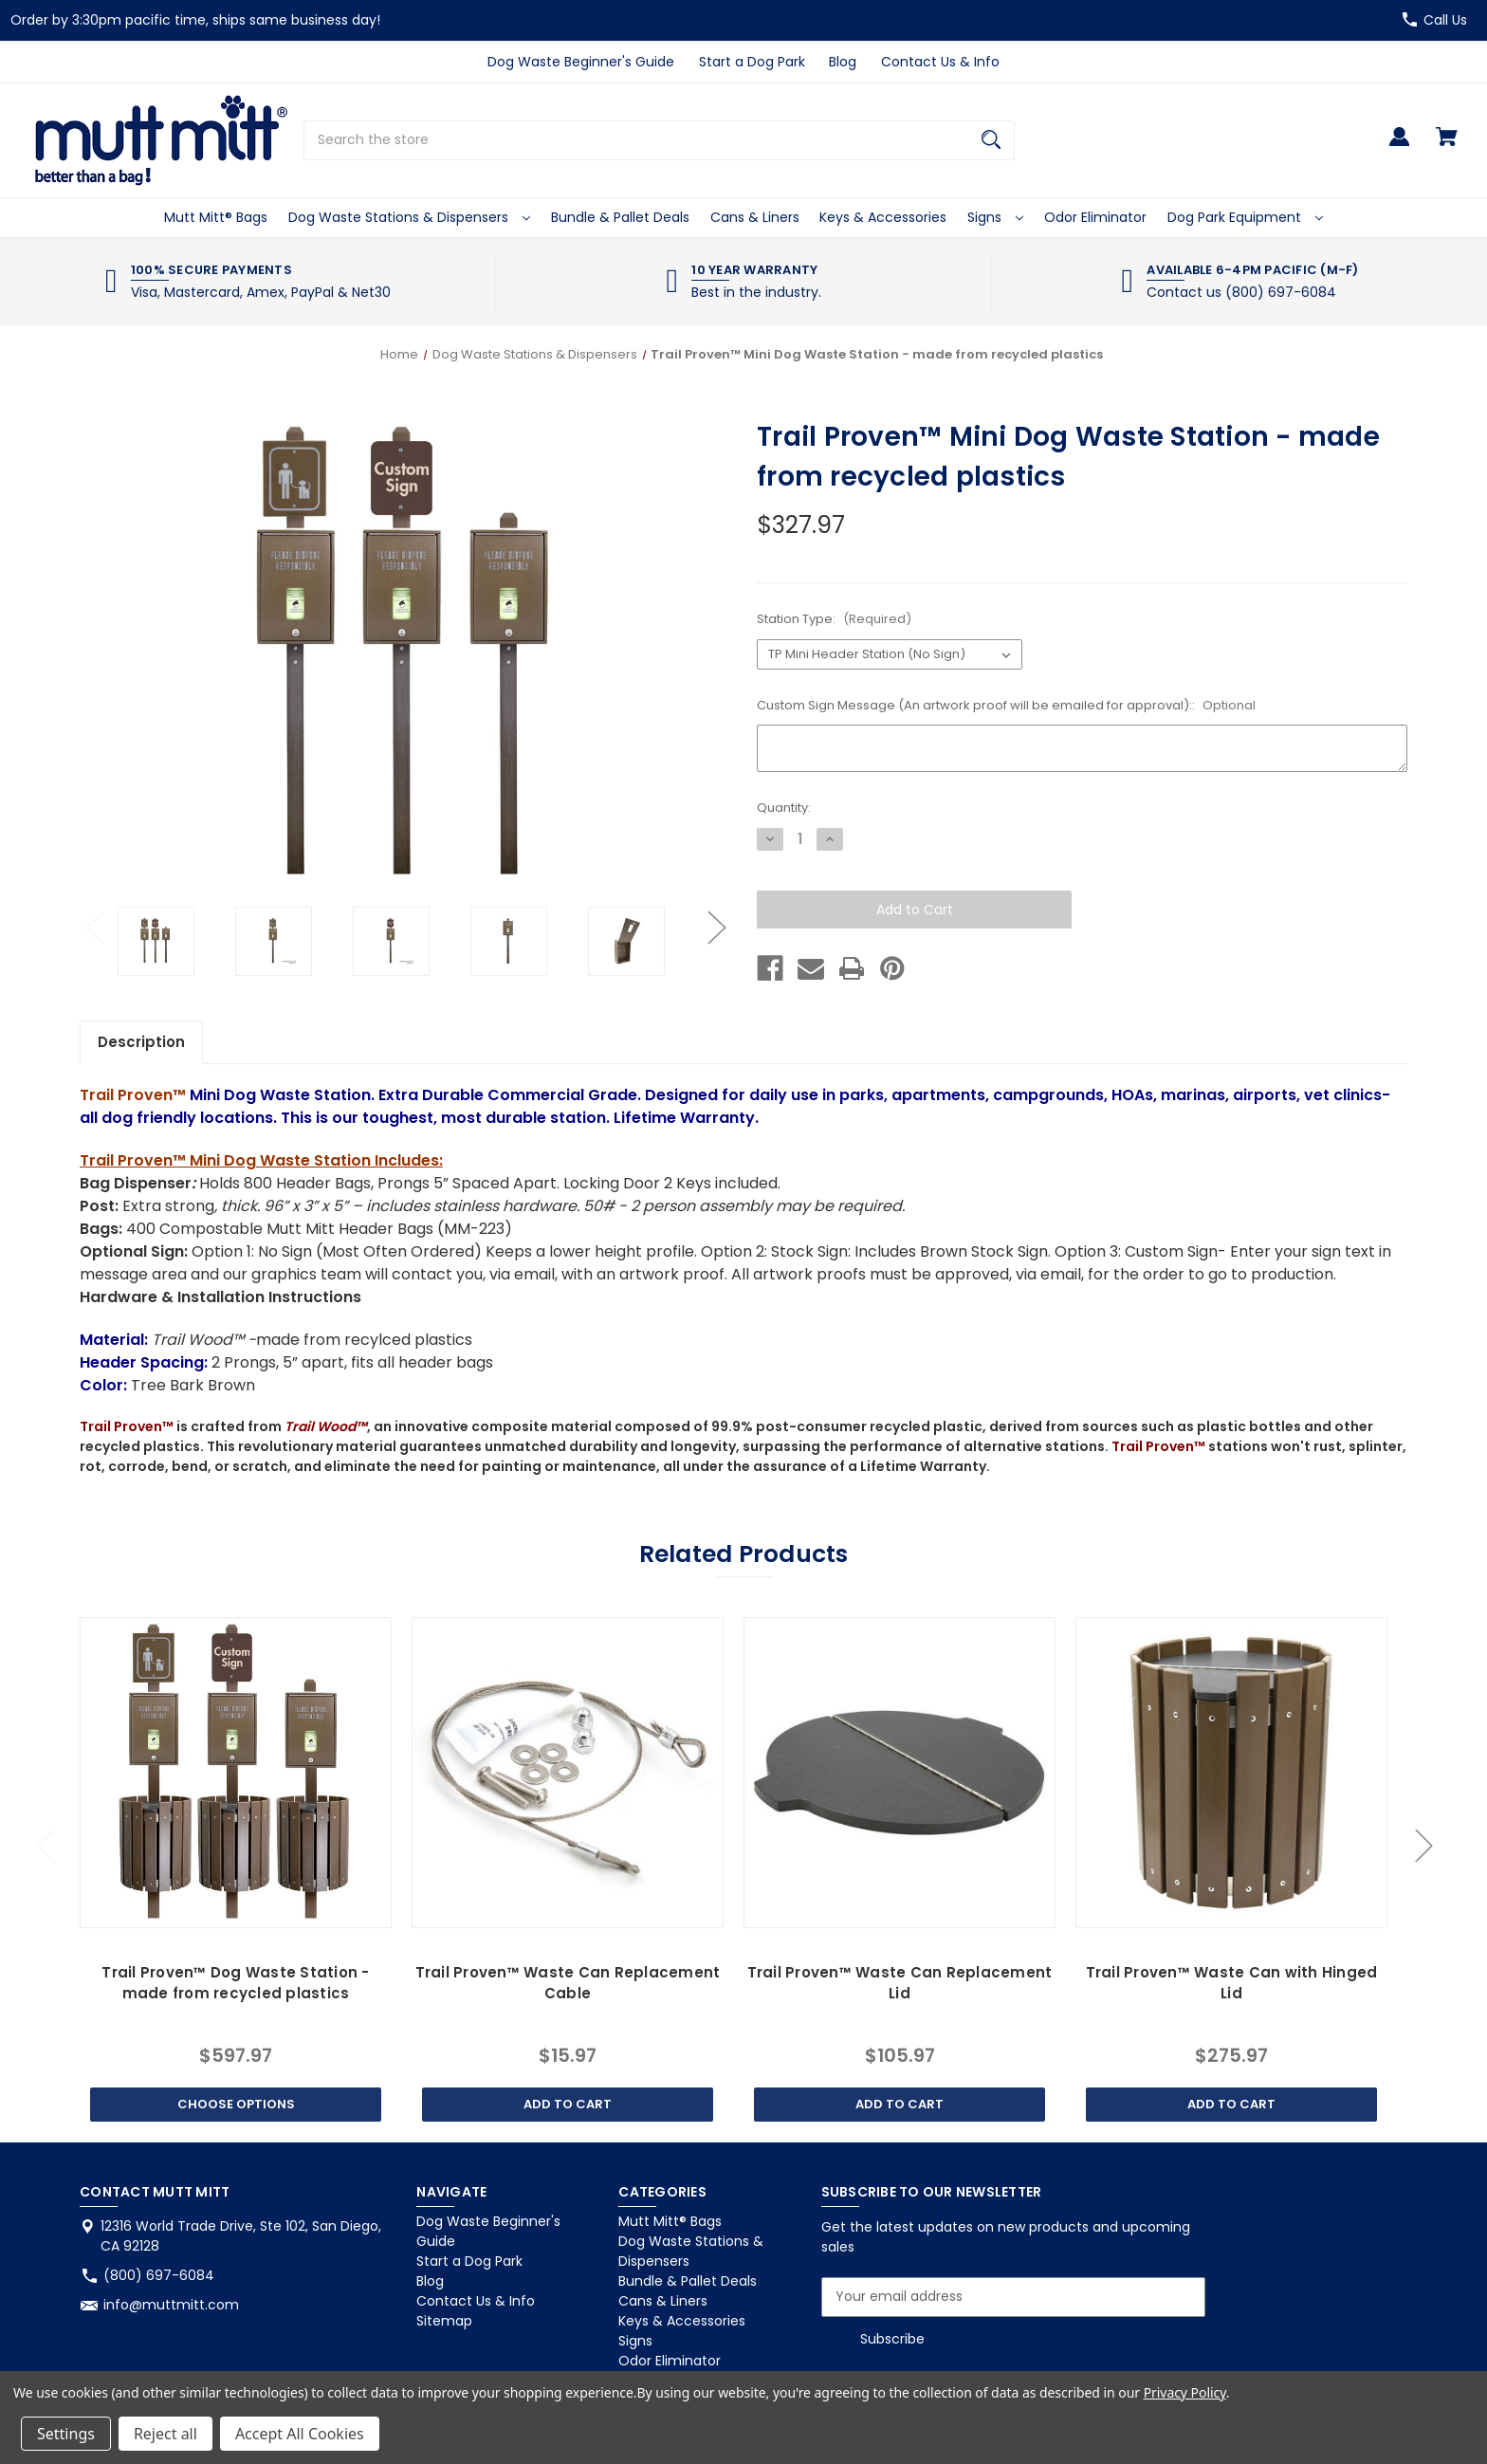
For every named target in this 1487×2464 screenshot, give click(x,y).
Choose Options (236, 2104)
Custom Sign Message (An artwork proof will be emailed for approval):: (1006, 705)
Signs (995, 217)
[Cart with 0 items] (1446, 145)
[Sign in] (1399, 145)
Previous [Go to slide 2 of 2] (94, 927)
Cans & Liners (754, 217)
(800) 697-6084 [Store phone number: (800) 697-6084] (158, 2275)
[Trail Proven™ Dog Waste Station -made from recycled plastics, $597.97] (235, 1772)
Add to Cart (567, 2104)
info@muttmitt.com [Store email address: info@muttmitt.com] (171, 2304)
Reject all (165, 2433)
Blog (842, 61)
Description (141, 1042)
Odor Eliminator (1095, 217)
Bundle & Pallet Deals (620, 217)
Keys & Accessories (882, 217)
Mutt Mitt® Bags (215, 217)
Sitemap (444, 2320)
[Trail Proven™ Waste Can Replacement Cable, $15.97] (567, 1772)
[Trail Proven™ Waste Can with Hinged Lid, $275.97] (1230, 1772)
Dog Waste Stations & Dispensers (409, 217)
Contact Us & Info (940, 61)
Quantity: (784, 808)
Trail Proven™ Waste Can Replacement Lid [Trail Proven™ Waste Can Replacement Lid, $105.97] (900, 1983)
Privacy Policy (1185, 2392)
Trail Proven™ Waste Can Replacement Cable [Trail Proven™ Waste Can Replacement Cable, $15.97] (568, 1983)
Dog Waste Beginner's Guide (580, 61)
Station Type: (834, 619)
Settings (66, 2433)
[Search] (991, 140)
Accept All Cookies (299, 2433)
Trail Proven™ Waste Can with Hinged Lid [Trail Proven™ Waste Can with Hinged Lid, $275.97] (1232, 1983)
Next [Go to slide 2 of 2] (716, 927)
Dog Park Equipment (1245, 217)
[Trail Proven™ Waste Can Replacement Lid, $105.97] (899, 1772)
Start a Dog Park (752, 61)
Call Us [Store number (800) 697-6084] (1445, 19)
